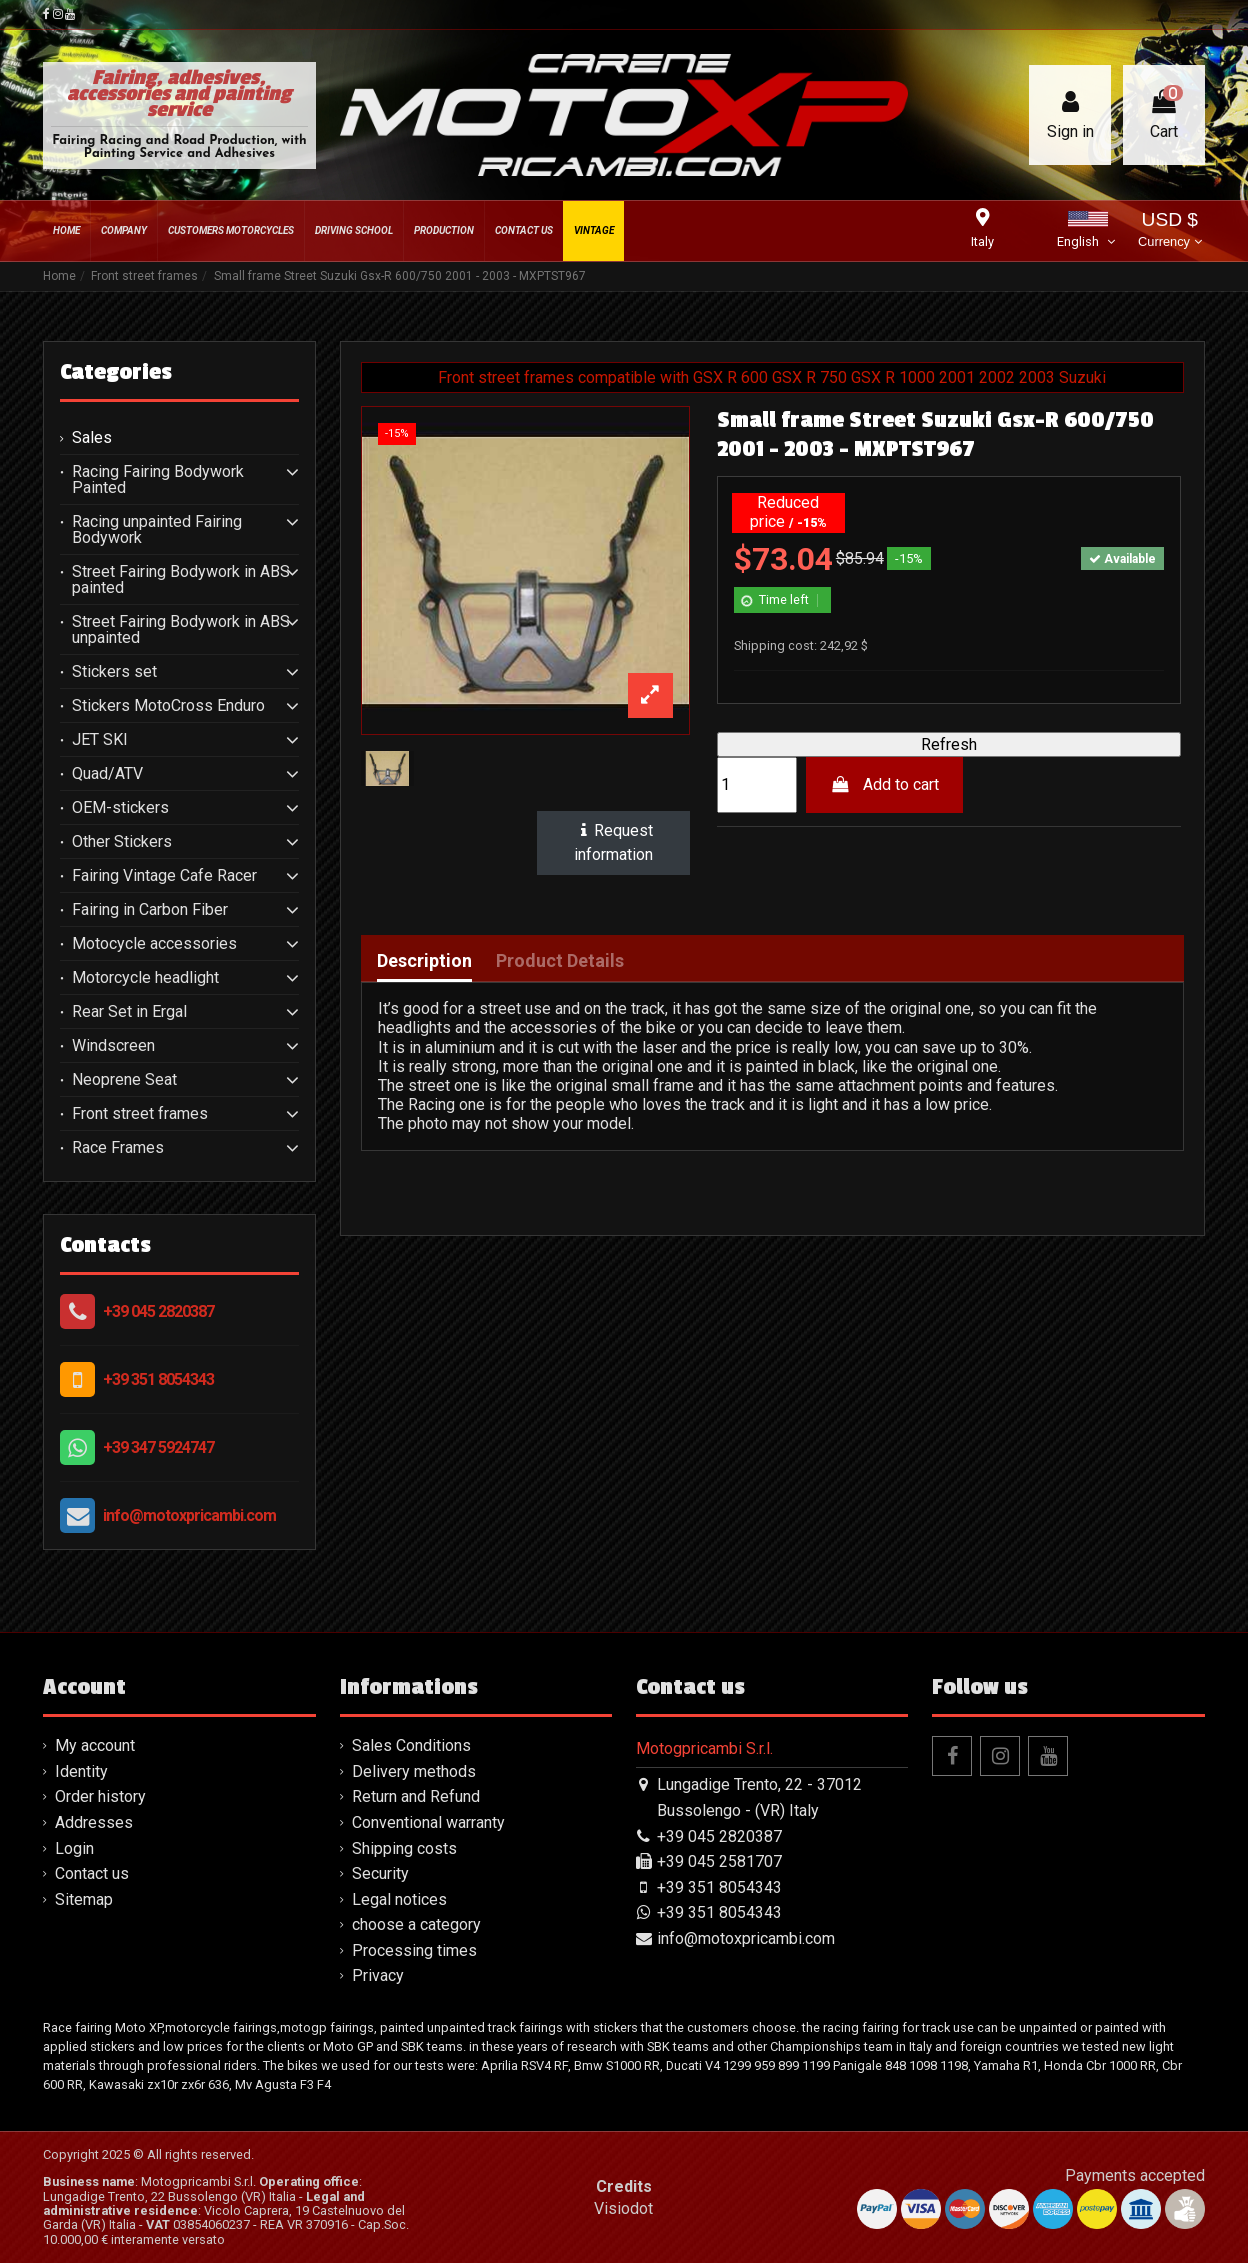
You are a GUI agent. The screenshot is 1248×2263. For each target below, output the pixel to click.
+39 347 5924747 (158, 1447)
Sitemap (84, 1899)
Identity (81, 1771)
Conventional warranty (428, 1822)
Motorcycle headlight (145, 978)
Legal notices (399, 1899)
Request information (614, 842)
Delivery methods (414, 1771)
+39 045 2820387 (158, 1311)
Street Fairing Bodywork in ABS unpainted (181, 630)
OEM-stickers (120, 808)
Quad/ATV (107, 774)
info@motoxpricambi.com (189, 1515)
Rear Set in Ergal (129, 1012)
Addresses (94, 1822)
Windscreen (113, 1046)
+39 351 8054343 (158, 1379)
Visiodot (623, 2208)
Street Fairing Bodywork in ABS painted (181, 580)
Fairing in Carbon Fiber (150, 910)
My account (95, 1745)
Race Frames (118, 1148)
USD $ (1169, 231)
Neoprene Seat (124, 1080)
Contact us (92, 1873)
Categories (116, 372)
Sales (92, 438)
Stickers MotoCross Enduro (168, 706)
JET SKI (100, 740)
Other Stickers (122, 842)
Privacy (378, 1975)
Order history (100, 1796)
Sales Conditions (411, 1745)
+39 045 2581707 (719, 1861)
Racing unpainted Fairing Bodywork (157, 530)
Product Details (560, 961)
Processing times (414, 1950)
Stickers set (114, 672)
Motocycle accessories (154, 944)
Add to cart (884, 784)
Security (380, 1873)
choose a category (416, 1924)
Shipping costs (404, 1848)
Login (74, 1848)
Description (424, 961)
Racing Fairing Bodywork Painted (158, 480)
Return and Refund (416, 1796)
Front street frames (140, 1114)
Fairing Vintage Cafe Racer (164, 876)
